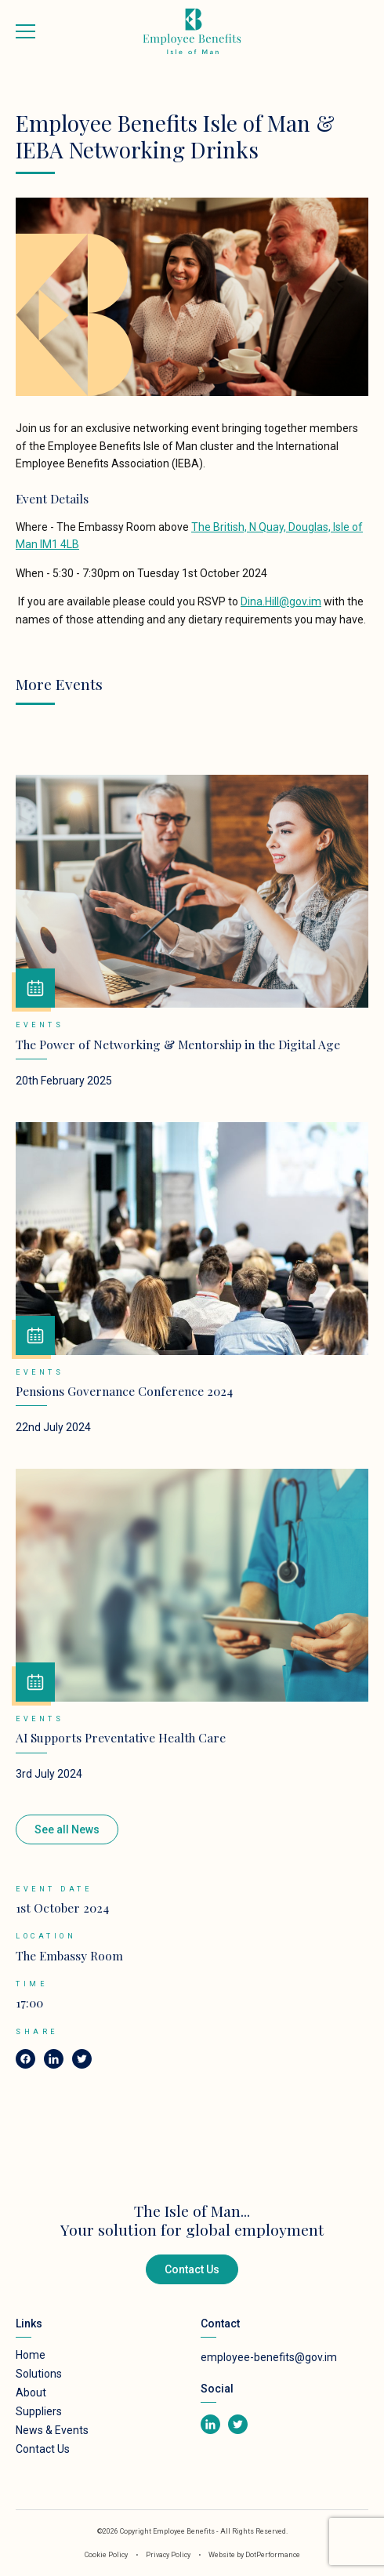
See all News (67, 1829)
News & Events (52, 2430)
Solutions (39, 2373)
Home (30, 2355)
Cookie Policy (106, 2555)
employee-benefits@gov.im (269, 2357)
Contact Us (192, 2269)
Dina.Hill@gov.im (281, 601)
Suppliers (39, 2411)
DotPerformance (272, 2555)
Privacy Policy (169, 2555)
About (31, 2392)
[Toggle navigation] (25, 31)
